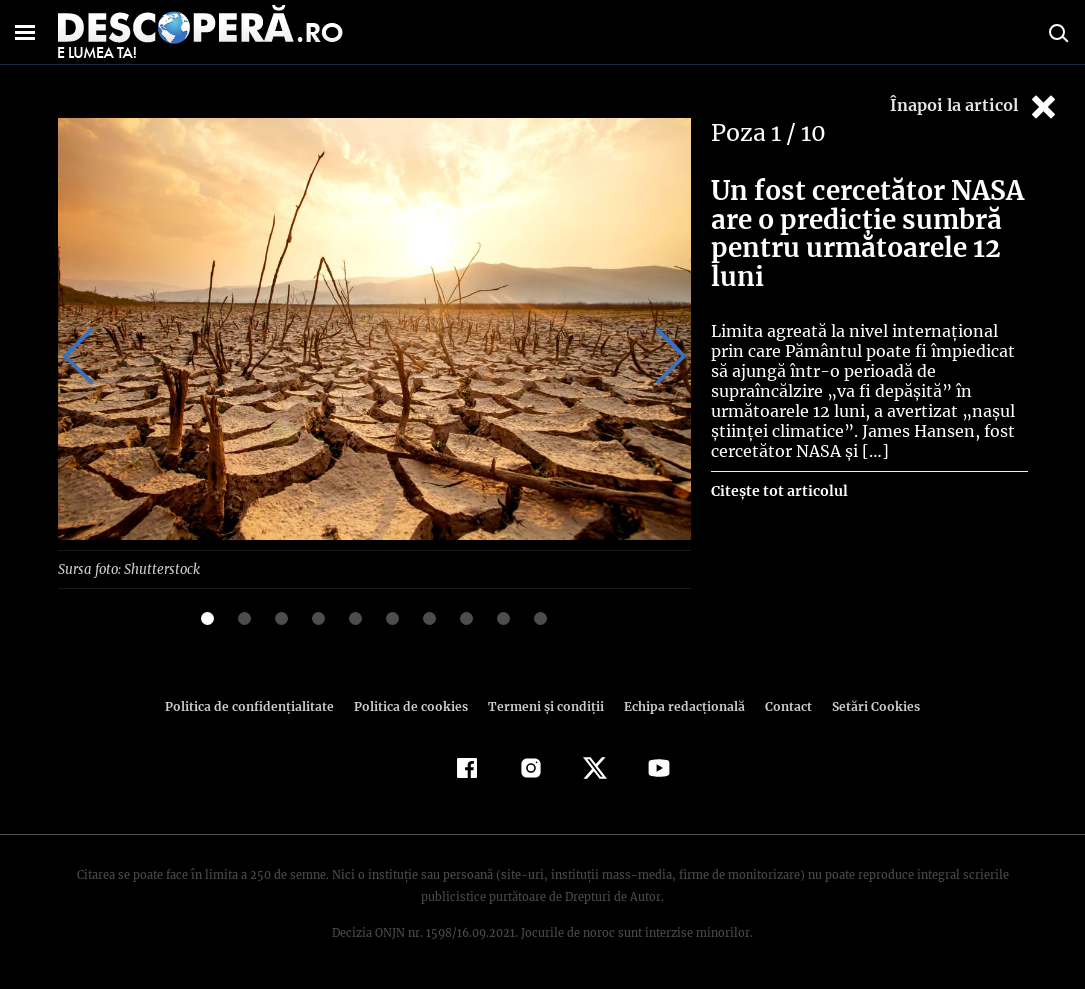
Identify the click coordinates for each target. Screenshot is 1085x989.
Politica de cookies (414, 705)
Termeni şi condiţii (544, 705)
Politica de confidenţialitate (259, 705)
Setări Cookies (866, 705)
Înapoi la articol (975, 106)
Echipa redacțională (679, 705)
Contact (781, 705)
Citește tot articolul (778, 471)
